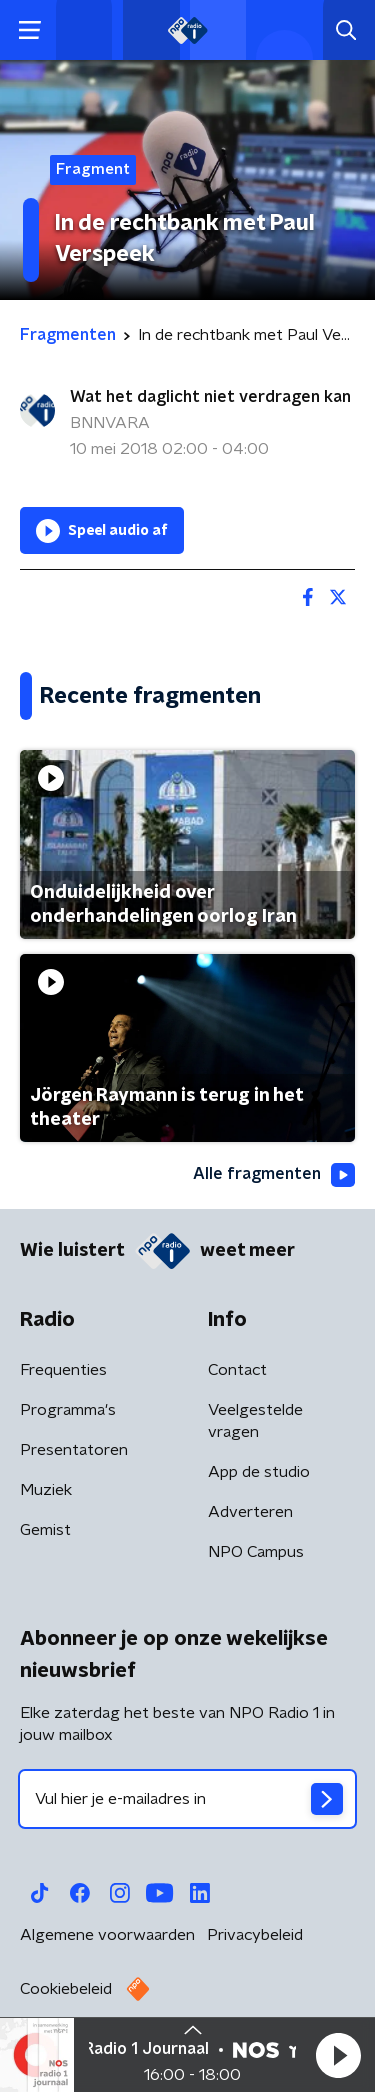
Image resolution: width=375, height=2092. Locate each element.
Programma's (68, 1410)
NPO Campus (256, 1552)
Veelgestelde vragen (255, 1421)
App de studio (259, 1472)
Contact (237, 1370)
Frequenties (63, 1370)
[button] (338, 2055)
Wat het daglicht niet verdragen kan (210, 397)
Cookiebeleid (66, 1989)
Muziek (46, 1490)
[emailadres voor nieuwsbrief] (187, 1799)
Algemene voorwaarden (107, 1935)
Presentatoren (74, 1450)
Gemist (45, 1530)
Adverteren (250, 1512)
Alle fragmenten (274, 1175)
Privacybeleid (255, 1935)
